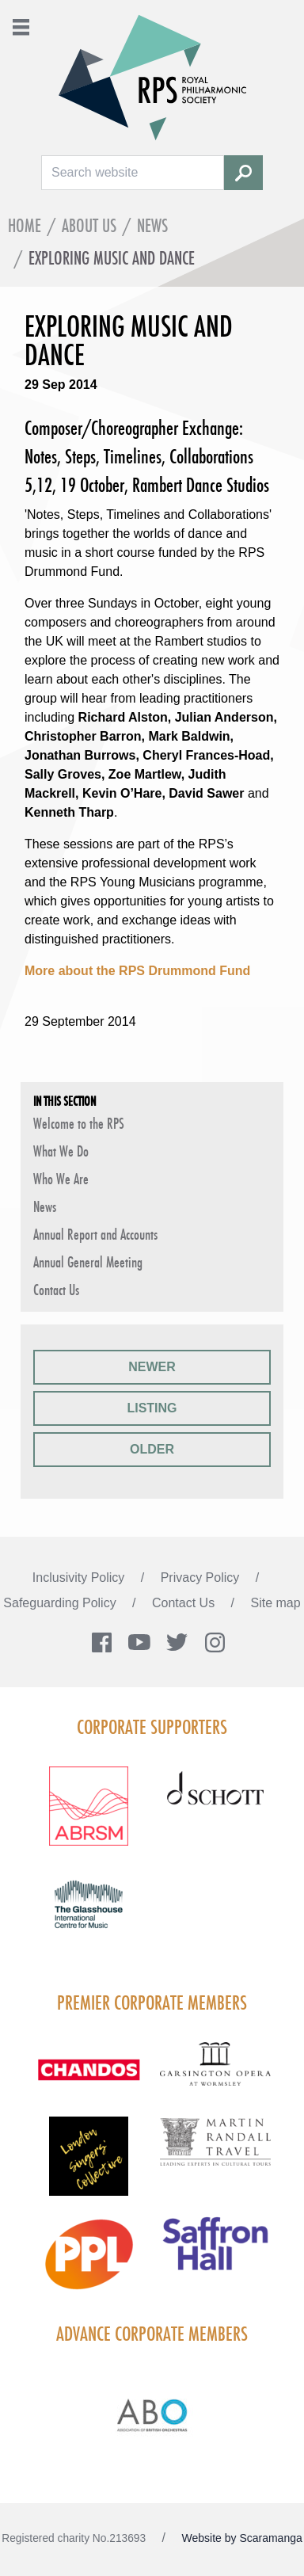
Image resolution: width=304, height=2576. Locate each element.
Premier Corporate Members (152, 2002)
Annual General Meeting (87, 1262)
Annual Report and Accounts (95, 1234)
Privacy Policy (202, 1577)
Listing (152, 1408)
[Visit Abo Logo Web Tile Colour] (152, 2412)
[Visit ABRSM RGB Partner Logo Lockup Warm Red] (88, 1815)
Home (24, 225)
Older (152, 1449)
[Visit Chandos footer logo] (88, 2079)
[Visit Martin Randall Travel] (215, 2151)
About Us (89, 225)
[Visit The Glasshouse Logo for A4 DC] (88, 1914)
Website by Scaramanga (242, 2538)
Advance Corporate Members (152, 2333)
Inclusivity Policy (80, 1577)
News (152, 225)
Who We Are (61, 1178)
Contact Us (56, 1289)
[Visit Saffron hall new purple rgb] (215, 2253)
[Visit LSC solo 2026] (88, 2166)
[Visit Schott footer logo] (215, 1803)
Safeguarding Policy (61, 1603)
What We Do (61, 1151)
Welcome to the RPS (78, 1123)
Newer (152, 1367)
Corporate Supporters (152, 1727)
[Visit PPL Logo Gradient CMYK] (88, 2264)
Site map (276, 1603)
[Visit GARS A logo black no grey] (215, 2073)
